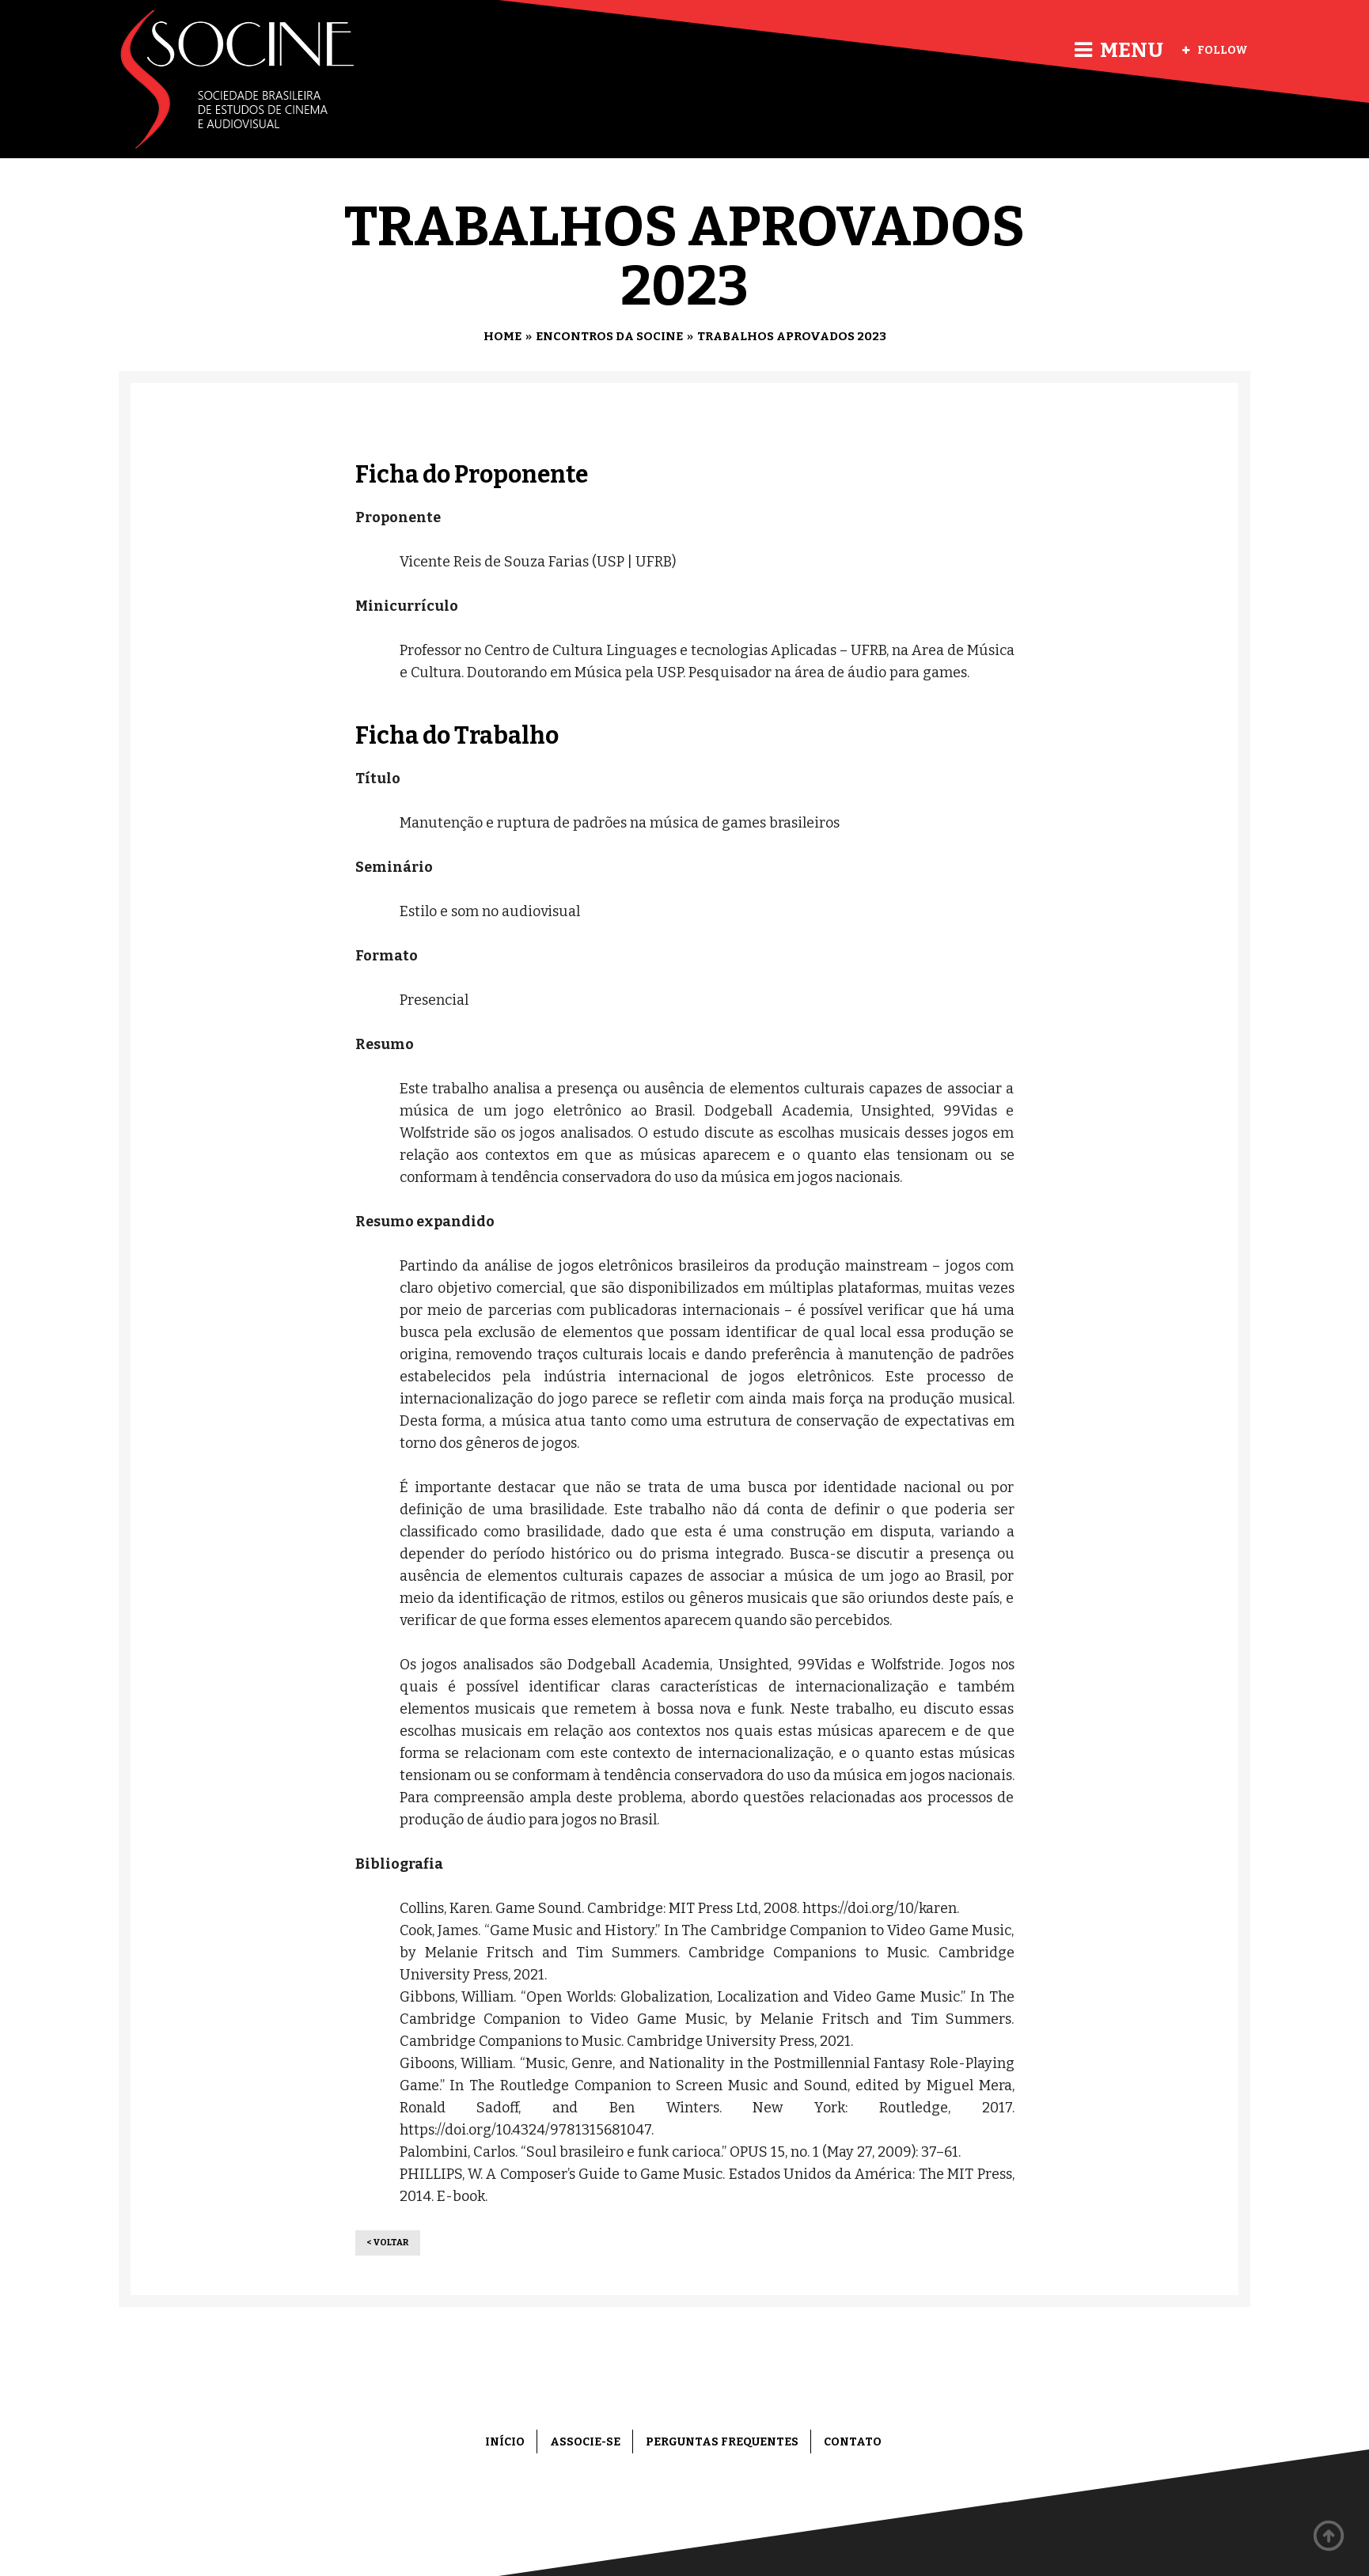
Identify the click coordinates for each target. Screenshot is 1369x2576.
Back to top (1329, 2536)
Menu (1119, 50)
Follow (1215, 50)
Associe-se (585, 2442)
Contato (853, 2442)
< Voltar (387, 2242)
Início (505, 2442)
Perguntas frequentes (722, 2442)
